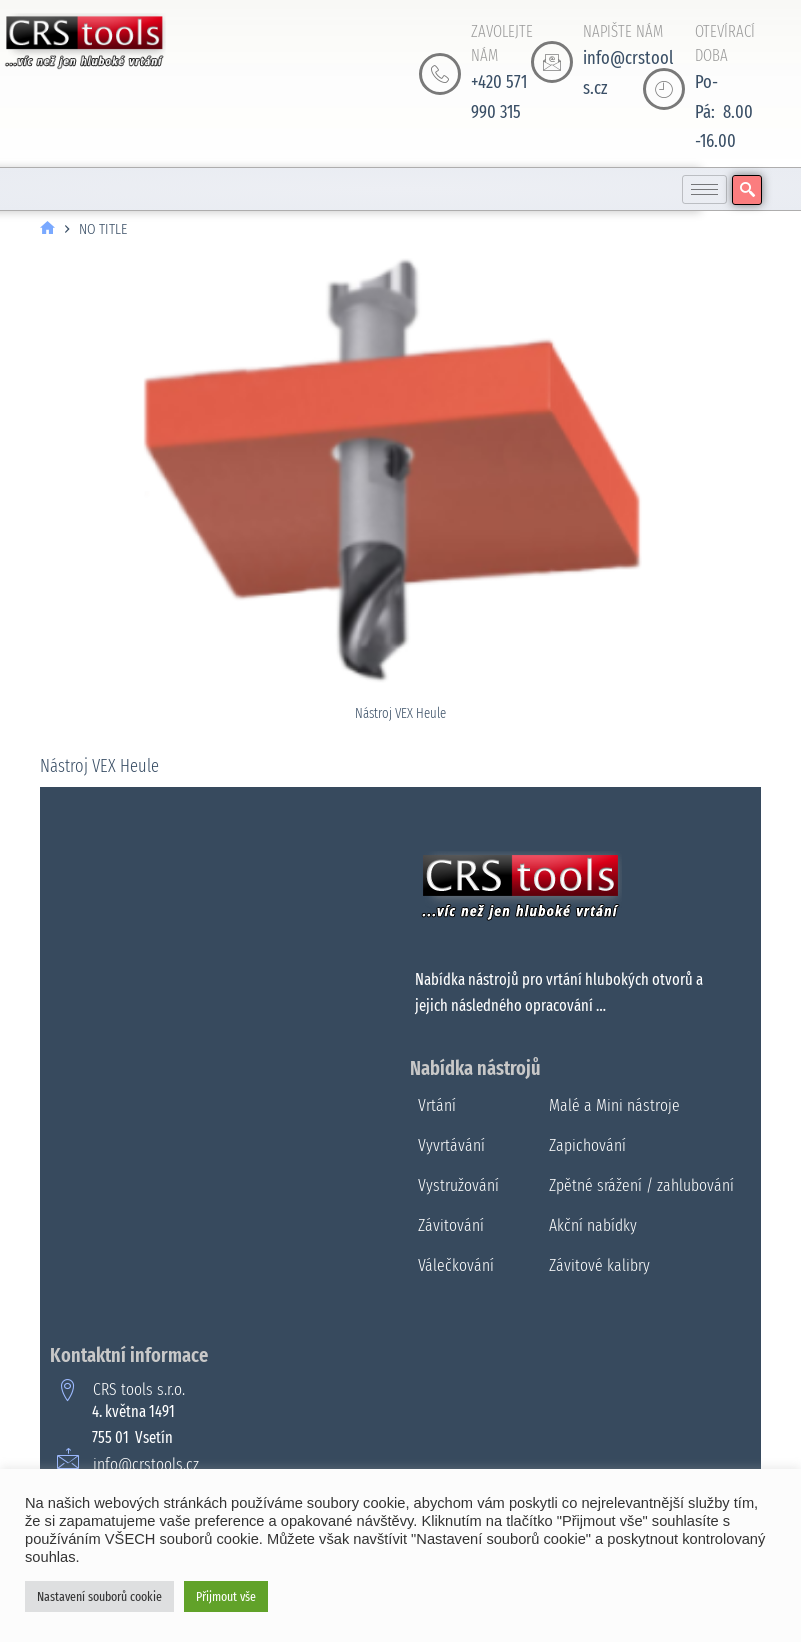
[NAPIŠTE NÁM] (552, 62)
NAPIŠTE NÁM (623, 31)
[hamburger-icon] (704, 189)
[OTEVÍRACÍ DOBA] (664, 89)
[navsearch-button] (747, 190)
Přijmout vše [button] (226, 1596)
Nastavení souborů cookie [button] (99, 1596)
